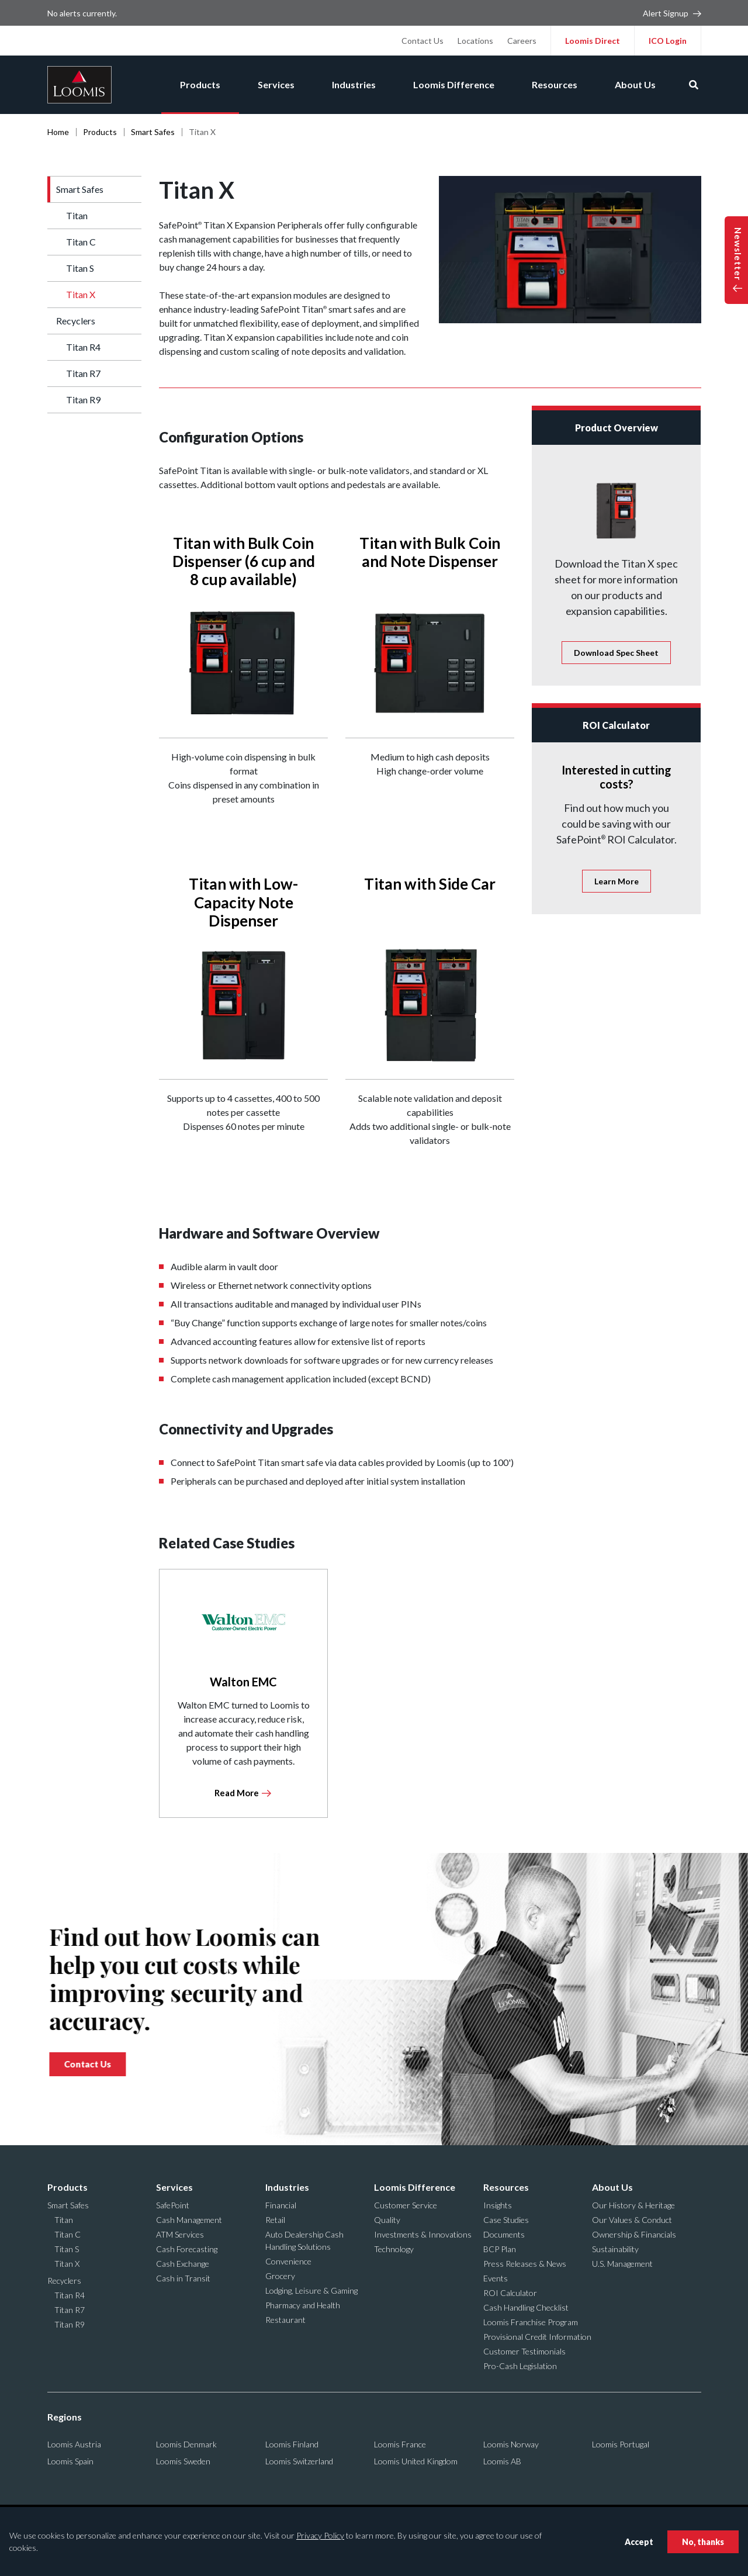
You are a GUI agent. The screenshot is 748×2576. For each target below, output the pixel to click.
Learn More (616, 881)
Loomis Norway (511, 2444)
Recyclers (75, 320)
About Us (635, 84)
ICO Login (668, 41)
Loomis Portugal (620, 2444)
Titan (77, 215)
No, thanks (703, 2542)
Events (495, 2278)
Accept (639, 2542)
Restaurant (285, 2320)
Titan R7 (83, 373)
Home (58, 132)
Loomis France (400, 2444)
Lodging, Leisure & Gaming (311, 2290)
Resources (554, 84)
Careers (521, 41)
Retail (275, 2220)
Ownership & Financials (634, 2234)
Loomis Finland (291, 2444)
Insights (497, 2205)
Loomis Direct (592, 41)
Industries (354, 84)
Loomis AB (502, 2461)
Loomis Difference (453, 84)
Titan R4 (83, 346)
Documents (504, 2234)
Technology (394, 2249)
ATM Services (180, 2234)
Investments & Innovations (423, 2234)
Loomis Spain (70, 2461)
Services (276, 84)
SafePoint (172, 2205)
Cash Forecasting (186, 2249)
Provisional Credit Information (537, 2337)
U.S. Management (622, 2264)
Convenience (288, 2261)
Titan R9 (83, 399)
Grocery (280, 2276)
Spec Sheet (616, 653)
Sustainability (615, 2249)
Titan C (81, 241)
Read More (236, 1792)
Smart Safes (153, 132)
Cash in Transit (183, 2278)
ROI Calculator (510, 2293)
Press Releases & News (524, 2264)
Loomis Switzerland (299, 2461)
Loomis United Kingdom (416, 2461)
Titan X (80, 294)
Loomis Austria (74, 2444)
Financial (280, 2205)
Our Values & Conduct (632, 2220)
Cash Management (189, 2220)
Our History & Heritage (633, 2205)
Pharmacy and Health (302, 2305)
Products (200, 84)
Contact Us (422, 41)
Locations (475, 41)
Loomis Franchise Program (530, 2322)
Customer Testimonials (524, 2351)
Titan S (80, 268)
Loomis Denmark (186, 2444)
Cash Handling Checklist (526, 2307)
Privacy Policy (320, 2535)
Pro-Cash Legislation (520, 2366)
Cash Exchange (182, 2264)
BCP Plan (499, 2249)
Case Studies (506, 2220)
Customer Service (405, 2205)
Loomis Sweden (183, 2461)
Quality (387, 2220)
